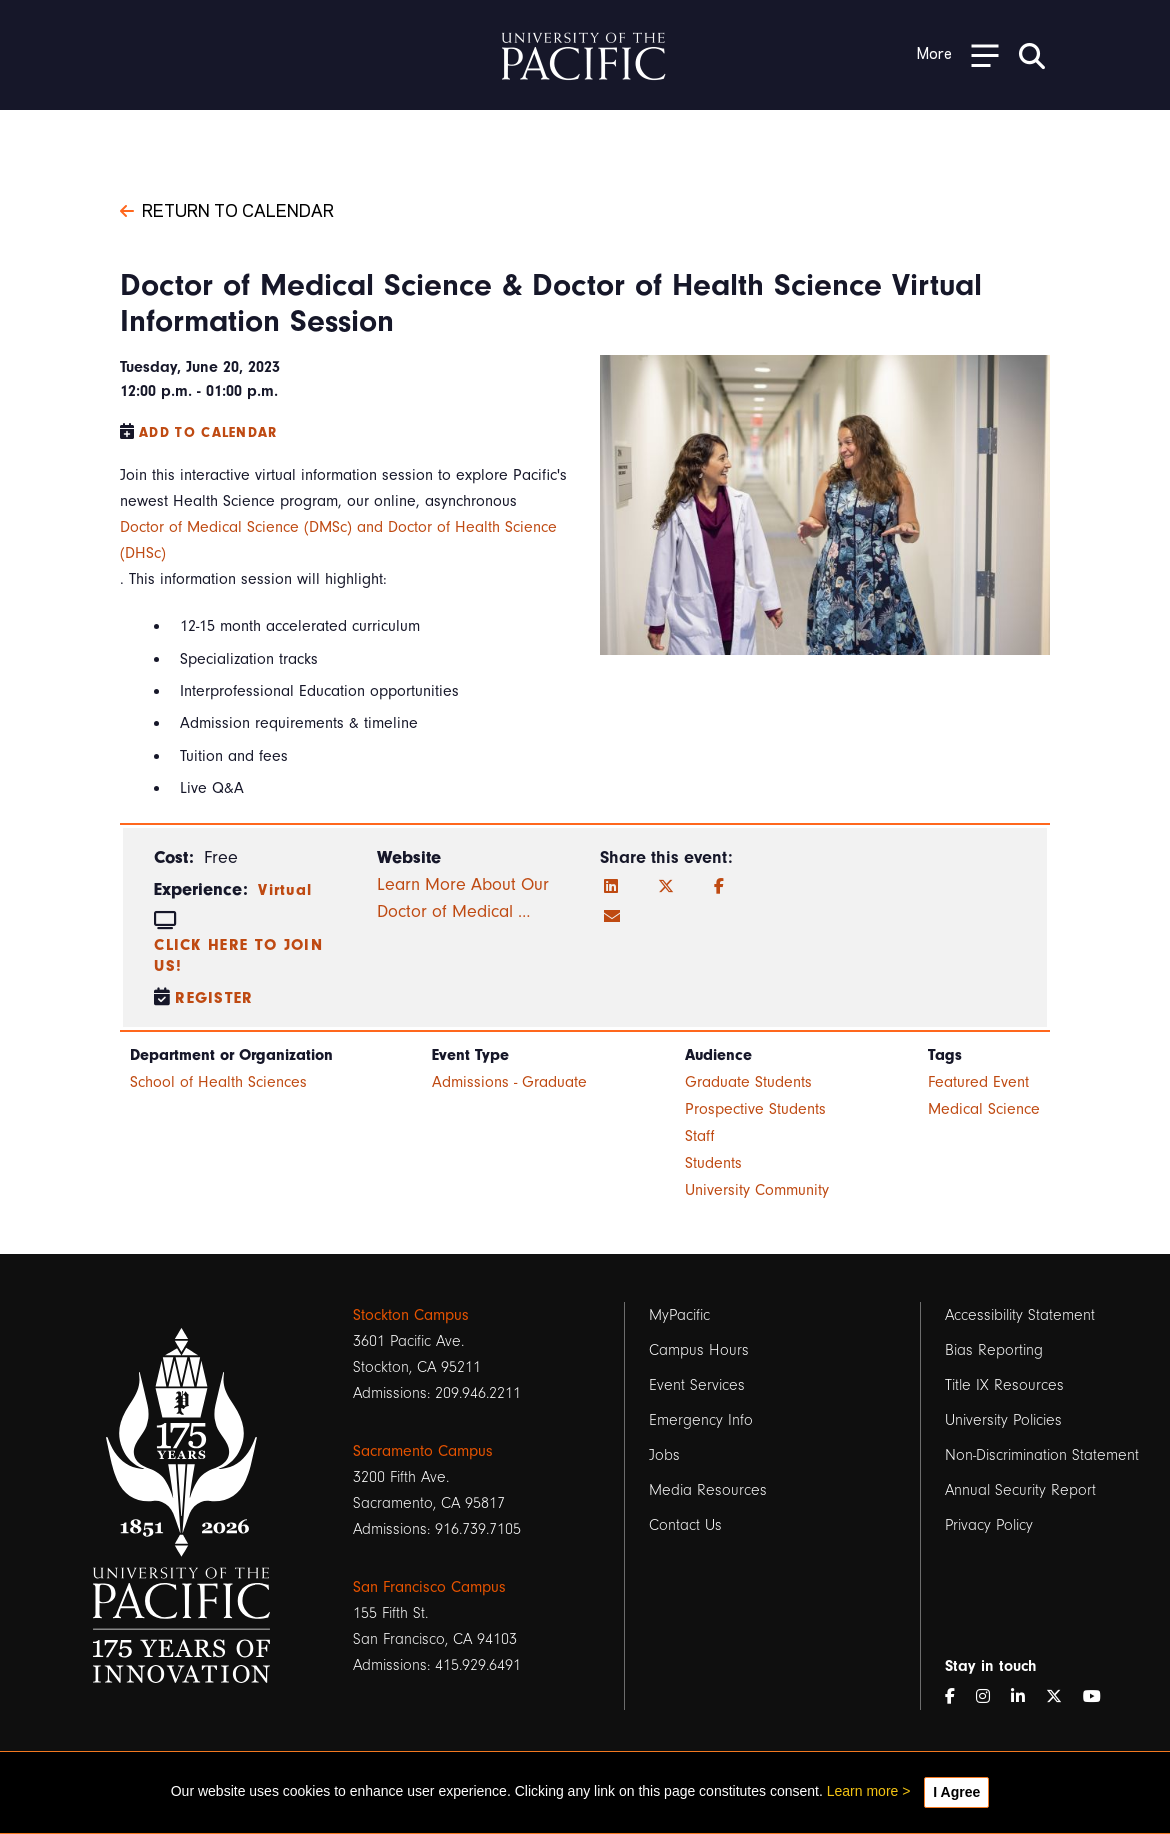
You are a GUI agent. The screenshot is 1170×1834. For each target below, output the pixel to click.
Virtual (285, 890)
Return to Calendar (227, 209)
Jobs (664, 1455)
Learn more (863, 1791)
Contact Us (685, 1525)
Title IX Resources (1004, 1385)
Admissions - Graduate (509, 1082)
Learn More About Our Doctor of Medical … (463, 898)
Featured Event (978, 1082)
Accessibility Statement (1020, 1315)
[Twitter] (666, 887)
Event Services (697, 1385)
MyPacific (679, 1315)
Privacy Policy (989, 1525)
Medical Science (984, 1109)
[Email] (612, 917)
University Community (757, 1190)
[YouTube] (1100, 1697)
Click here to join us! (238, 955)
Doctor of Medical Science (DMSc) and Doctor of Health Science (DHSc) (338, 540)
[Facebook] (719, 887)
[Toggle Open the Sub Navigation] (958, 54)
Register (214, 998)
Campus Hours (699, 1350)
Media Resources (708, 1490)
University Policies (1003, 1420)
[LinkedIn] (611, 887)
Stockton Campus (411, 1315)
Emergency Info (701, 1420)
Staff (700, 1136)
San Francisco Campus (429, 1587)
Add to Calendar (208, 432)
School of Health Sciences (218, 1082)
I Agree (956, 1792)
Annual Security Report (1020, 1490)
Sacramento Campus (423, 1451)
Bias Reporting (994, 1350)
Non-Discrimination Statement (1042, 1455)
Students (713, 1163)
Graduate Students (748, 1082)
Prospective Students (755, 1109)
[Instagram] (991, 1697)
